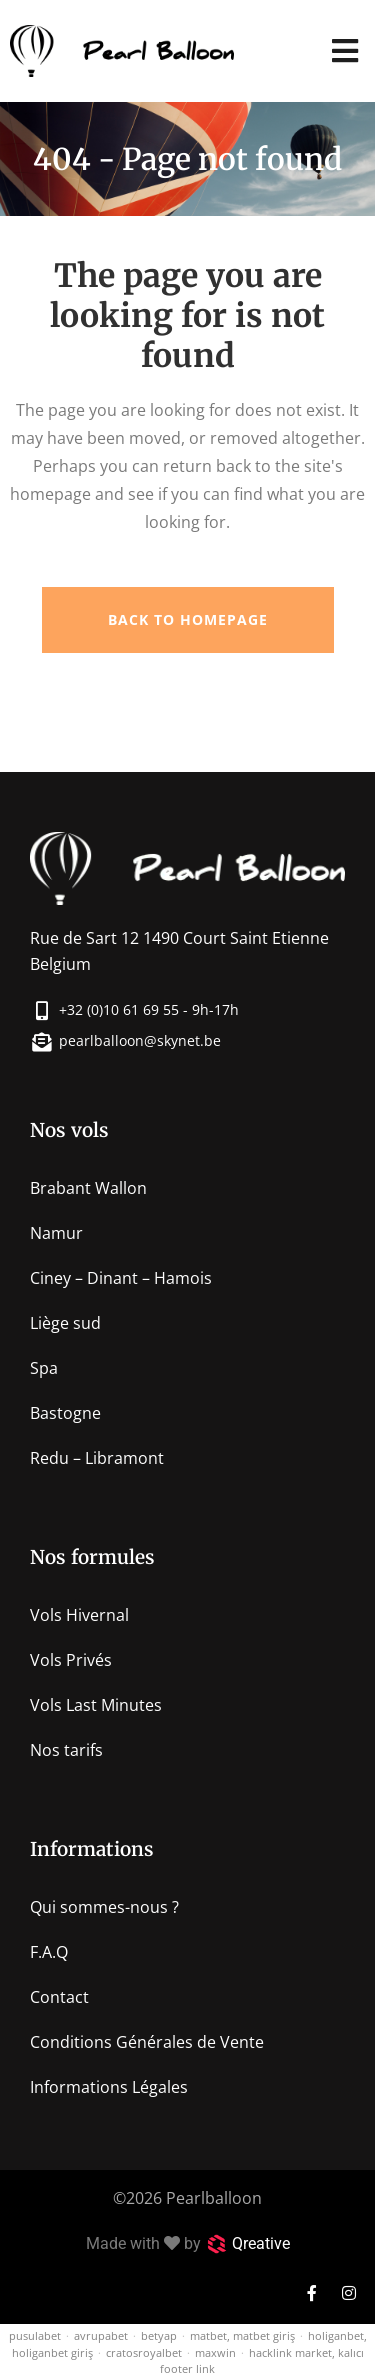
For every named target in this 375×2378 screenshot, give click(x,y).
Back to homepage (188, 619)
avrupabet (101, 2335)
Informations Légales (109, 2087)
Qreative (261, 2243)
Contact (59, 1997)
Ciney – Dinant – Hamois (121, 1278)
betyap (159, 2335)
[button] (344, 51)
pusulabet (35, 2335)
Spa (44, 1368)
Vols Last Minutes (96, 1705)
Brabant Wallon (88, 1188)
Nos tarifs (66, 1750)
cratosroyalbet (144, 2352)
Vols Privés (71, 1660)
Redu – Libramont (97, 1458)
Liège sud (65, 1323)
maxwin (215, 2352)
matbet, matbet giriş (242, 2335)
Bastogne (65, 1413)
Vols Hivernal (79, 1615)
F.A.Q (49, 1952)
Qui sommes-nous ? (104, 1907)
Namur (56, 1233)
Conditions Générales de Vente (147, 2042)
